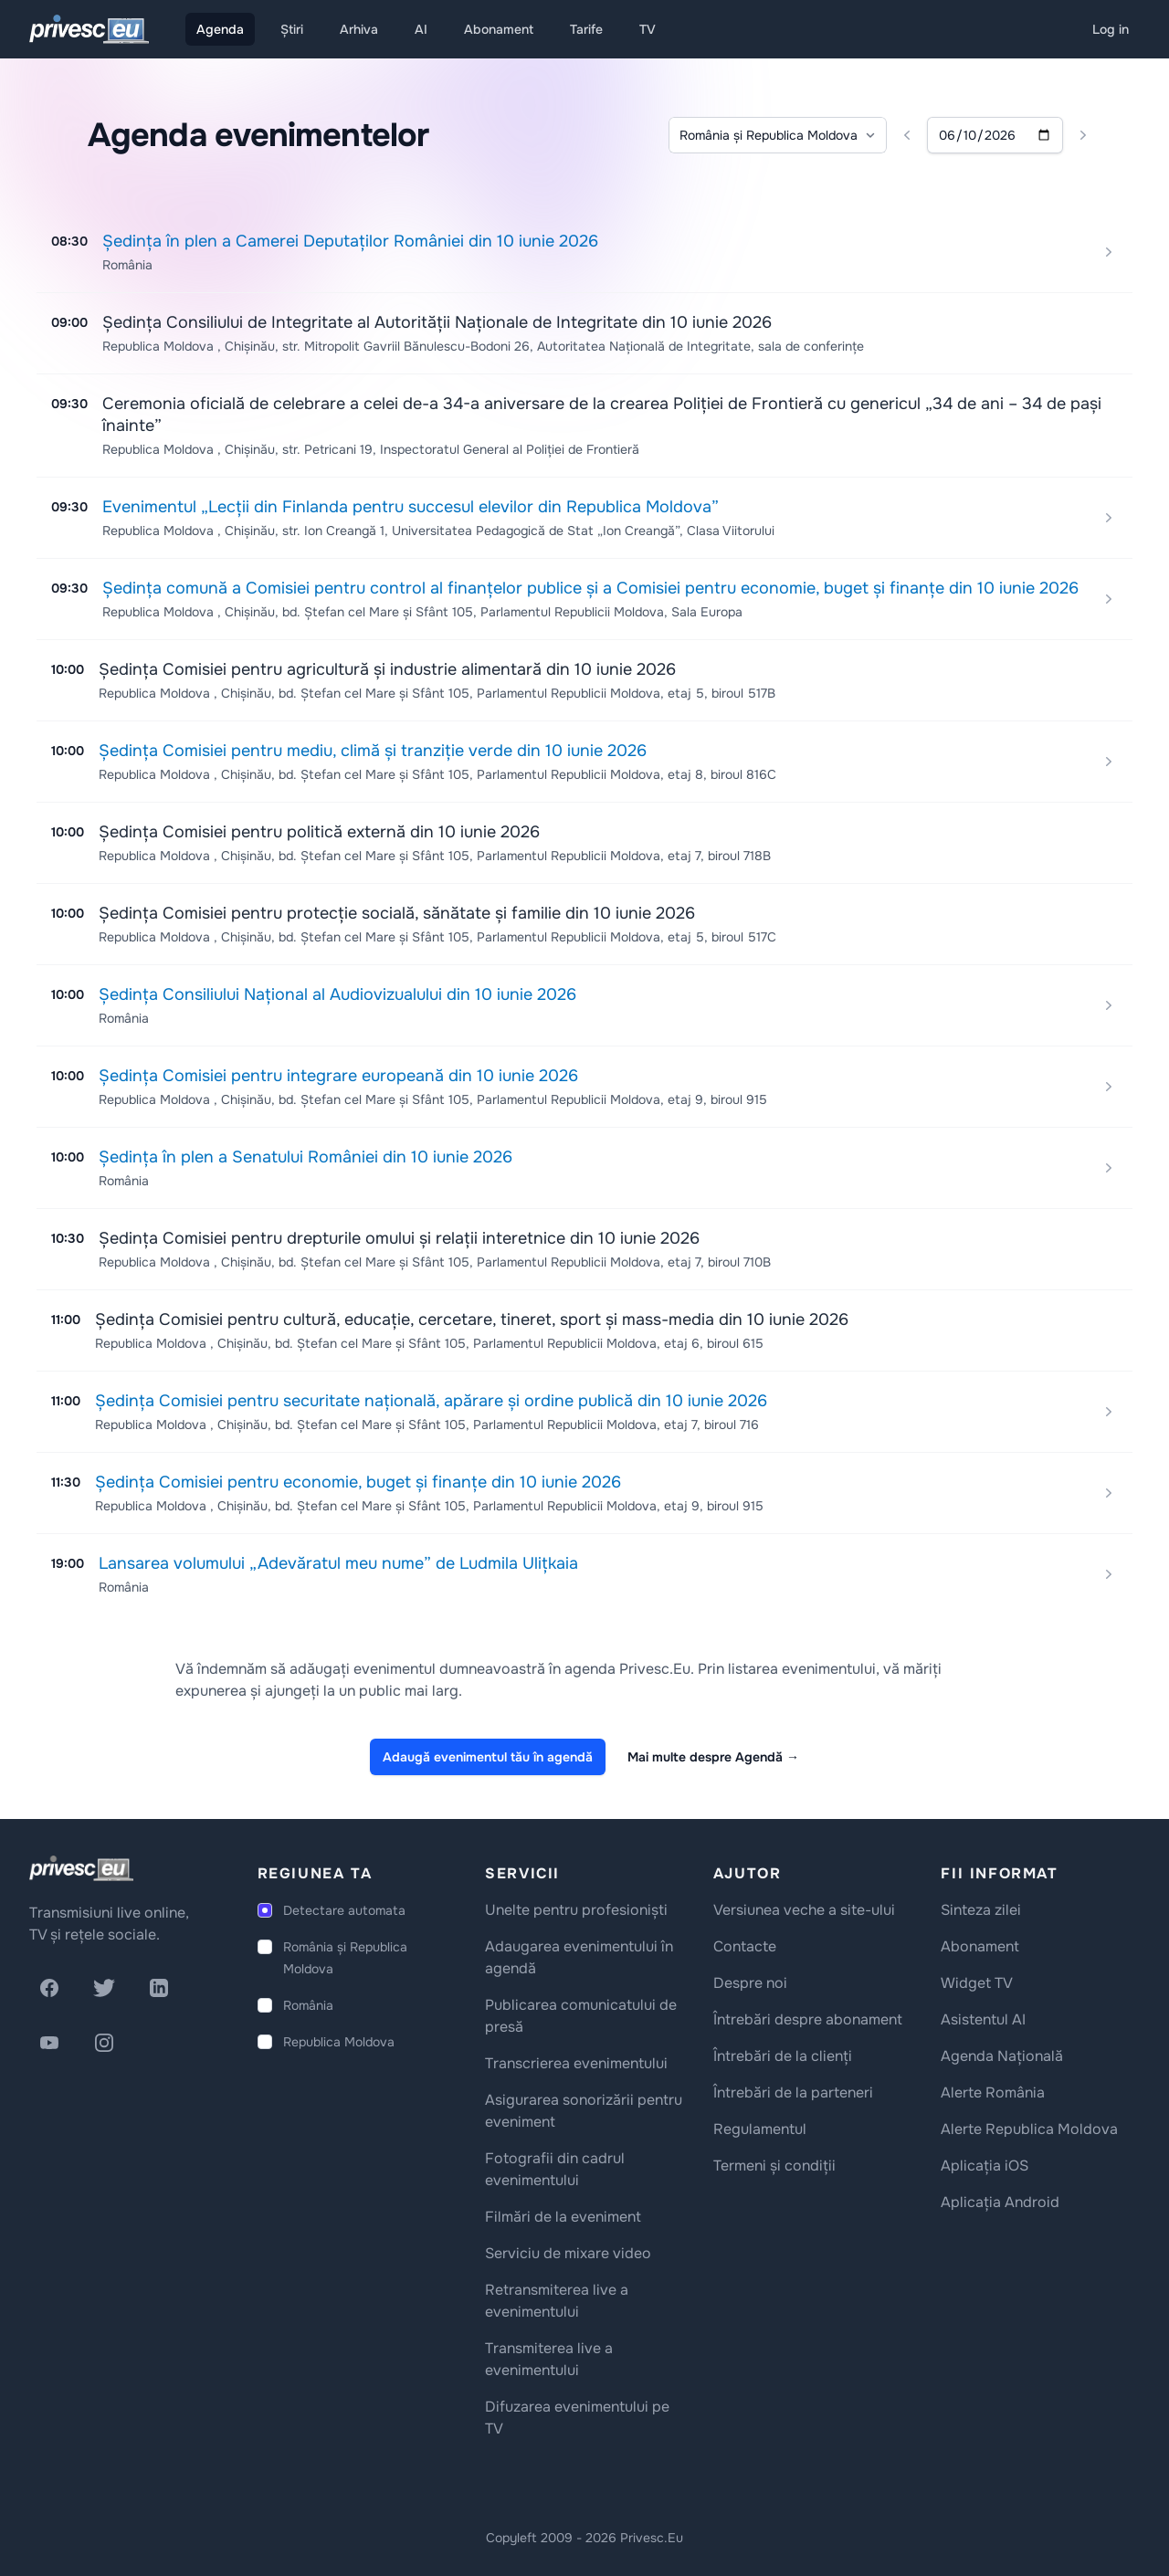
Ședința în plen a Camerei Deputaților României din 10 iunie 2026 (350, 241)
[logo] (81, 1868)
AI (421, 29)
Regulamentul (759, 2129)
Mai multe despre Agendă (713, 1757)
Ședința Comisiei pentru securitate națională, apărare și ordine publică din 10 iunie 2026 (431, 1401)
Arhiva (359, 29)
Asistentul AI (983, 2019)
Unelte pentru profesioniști (576, 1909)
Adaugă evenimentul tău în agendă (488, 1757)
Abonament (498, 29)
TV (647, 29)
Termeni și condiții (774, 2165)
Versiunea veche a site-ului (804, 1909)
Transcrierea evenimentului (576, 2063)
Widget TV (977, 1982)
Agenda (220, 29)
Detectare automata (344, 1910)
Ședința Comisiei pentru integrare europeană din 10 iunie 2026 (338, 1076)
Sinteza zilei (981, 1909)
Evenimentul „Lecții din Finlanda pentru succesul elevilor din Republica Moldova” (410, 507)
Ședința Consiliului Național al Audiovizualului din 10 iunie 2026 (337, 994)
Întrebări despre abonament (807, 2019)
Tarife (586, 29)
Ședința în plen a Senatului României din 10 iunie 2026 (305, 1157)
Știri (291, 29)
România (308, 2005)
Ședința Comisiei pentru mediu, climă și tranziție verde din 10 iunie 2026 (373, 751)
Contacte (744, 1946)
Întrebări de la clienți (782, 2056)
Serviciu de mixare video (568, 2253)
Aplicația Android (1000, 2202)
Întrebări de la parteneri (793, 2092)
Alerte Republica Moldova (1029, 2129)
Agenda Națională (1002, 2056)
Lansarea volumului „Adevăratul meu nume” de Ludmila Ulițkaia (338, 1563)
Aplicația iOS (984, 2165)
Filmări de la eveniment (563, 2216)
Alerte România (993, 2092)
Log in (1110, 29)
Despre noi (750, 1982)
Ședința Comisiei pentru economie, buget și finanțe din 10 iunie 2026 (358, 1482)
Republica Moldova (339, 2042)
